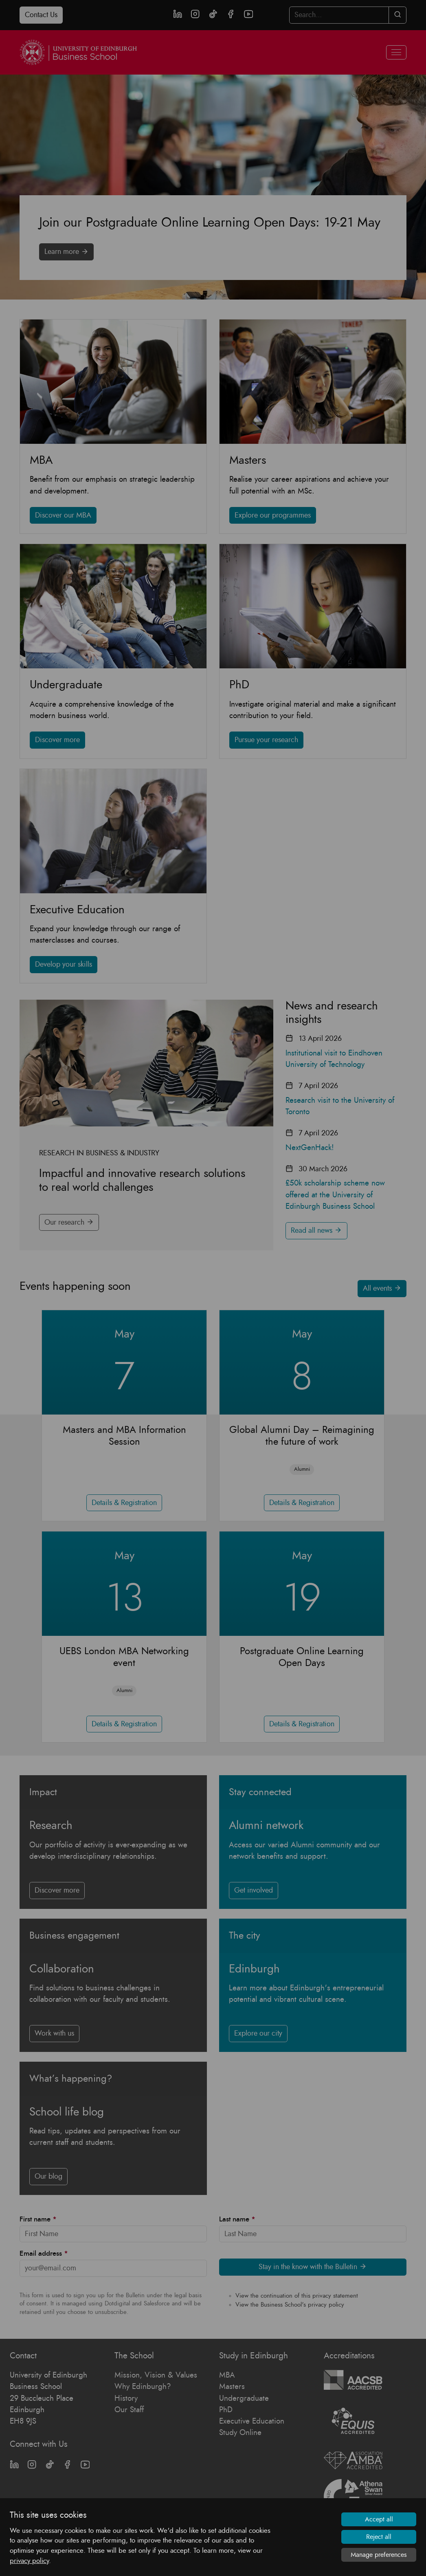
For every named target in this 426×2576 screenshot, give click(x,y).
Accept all (379, 2519)
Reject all (378, 2537)
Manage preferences (379, 2555)
